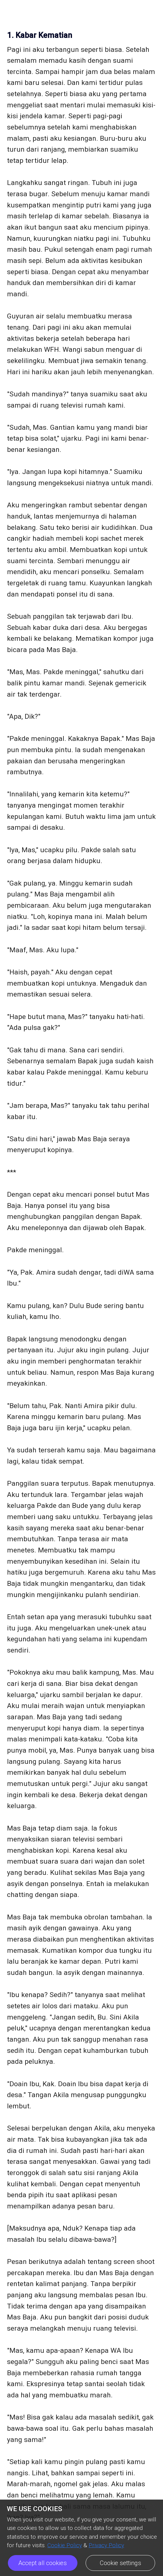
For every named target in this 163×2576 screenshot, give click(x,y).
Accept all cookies (42, 2563)
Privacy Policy (106, 2545)
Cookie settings (120, 2563)
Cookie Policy (64, 2545)
